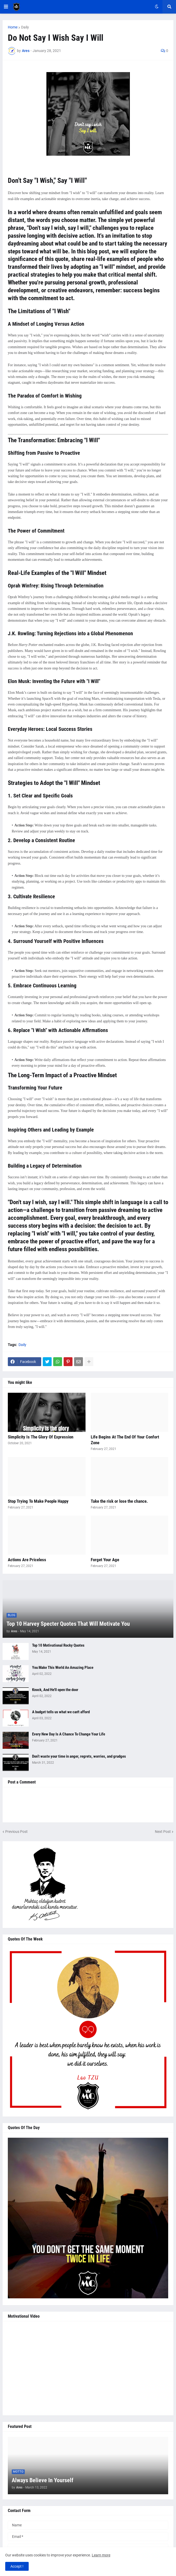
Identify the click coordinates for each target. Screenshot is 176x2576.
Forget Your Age (105, 1559)
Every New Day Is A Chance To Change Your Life (68, 1734)
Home (12, 27)
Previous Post (16, 1831)
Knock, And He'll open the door (55, 1689)
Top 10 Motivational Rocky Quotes (58, 1645)
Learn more (101, 2555)
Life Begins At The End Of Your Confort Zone (125, 1439)
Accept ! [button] (16, 2566)
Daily (25, 27)
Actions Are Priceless (27, 1559)
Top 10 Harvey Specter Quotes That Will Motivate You (68, 1624)
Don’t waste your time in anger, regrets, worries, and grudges (79, 1756)
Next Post (163, 1831)
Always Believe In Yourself (42, 2480)
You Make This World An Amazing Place (62, 1667)
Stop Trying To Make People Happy (38, 1501)
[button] (6, 6)
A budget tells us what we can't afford (61, 1712)
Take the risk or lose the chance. (119, 1501)
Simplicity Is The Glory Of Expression (40, 1436)
